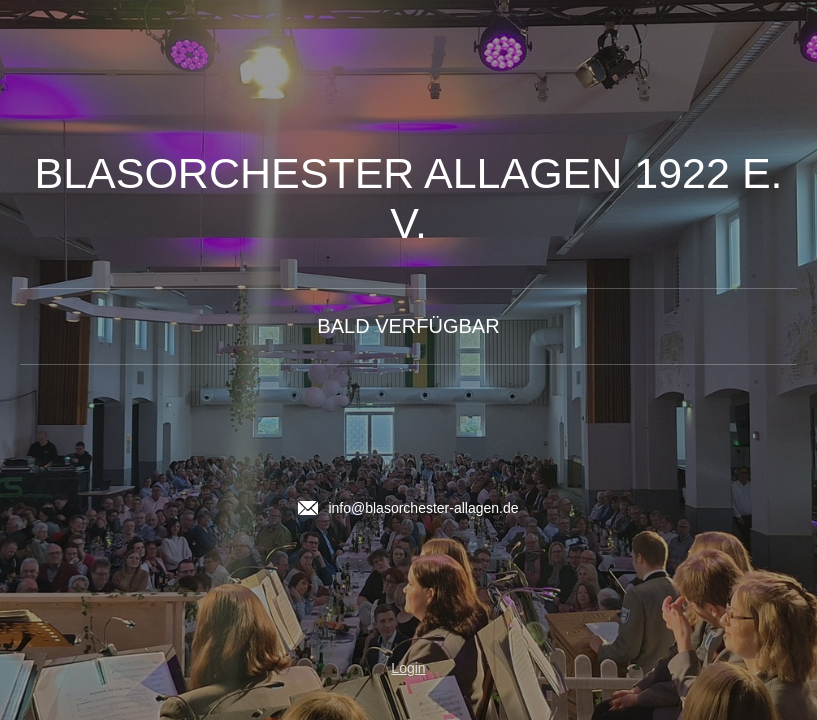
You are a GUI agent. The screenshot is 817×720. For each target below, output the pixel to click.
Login (408, 668)
